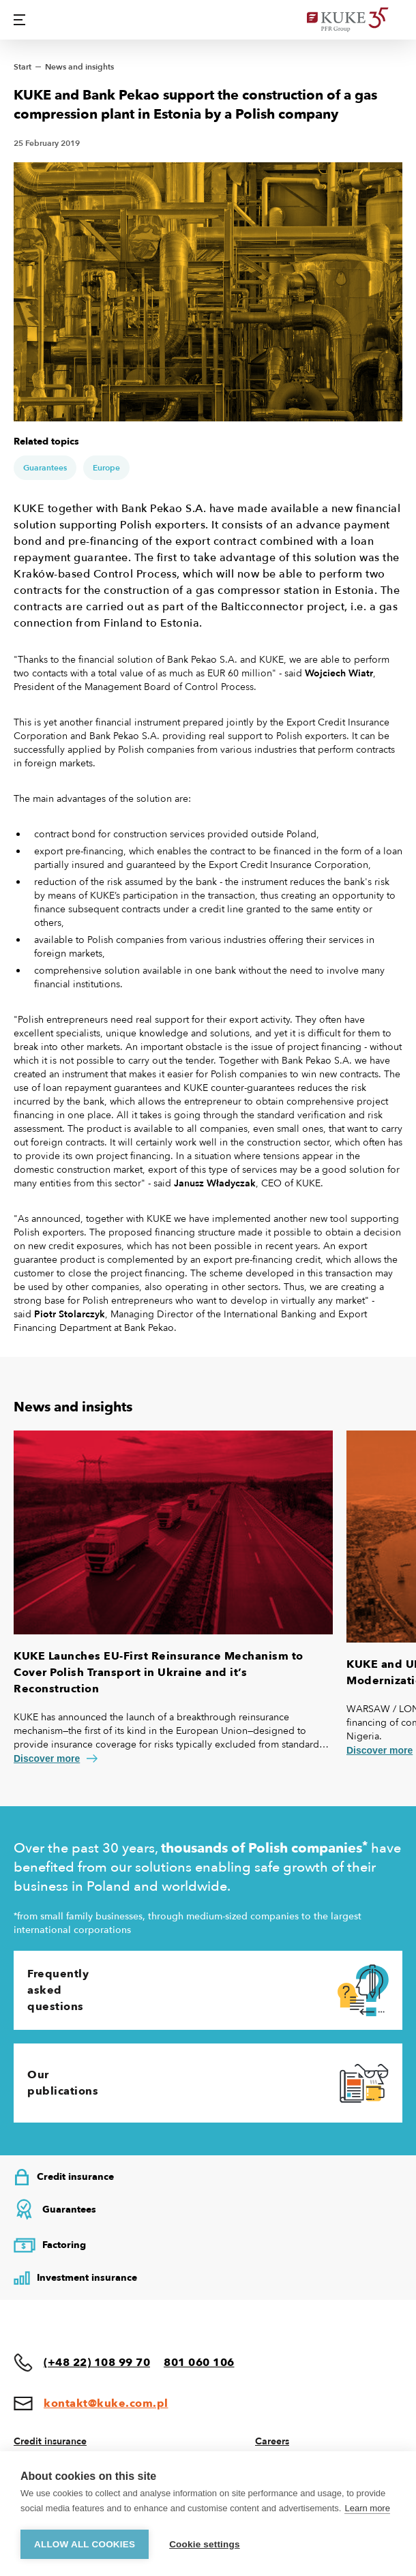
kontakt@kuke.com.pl (106, 2403)
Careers (272, 2441)
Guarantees (45, 467)
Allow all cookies (84, 2544)
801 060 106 (199, 2362)
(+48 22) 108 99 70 (97, 2362)
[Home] (354, 20)
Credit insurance (50, 2441)
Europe (106, 467)
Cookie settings (204, 2544)
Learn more (366, 2508)
